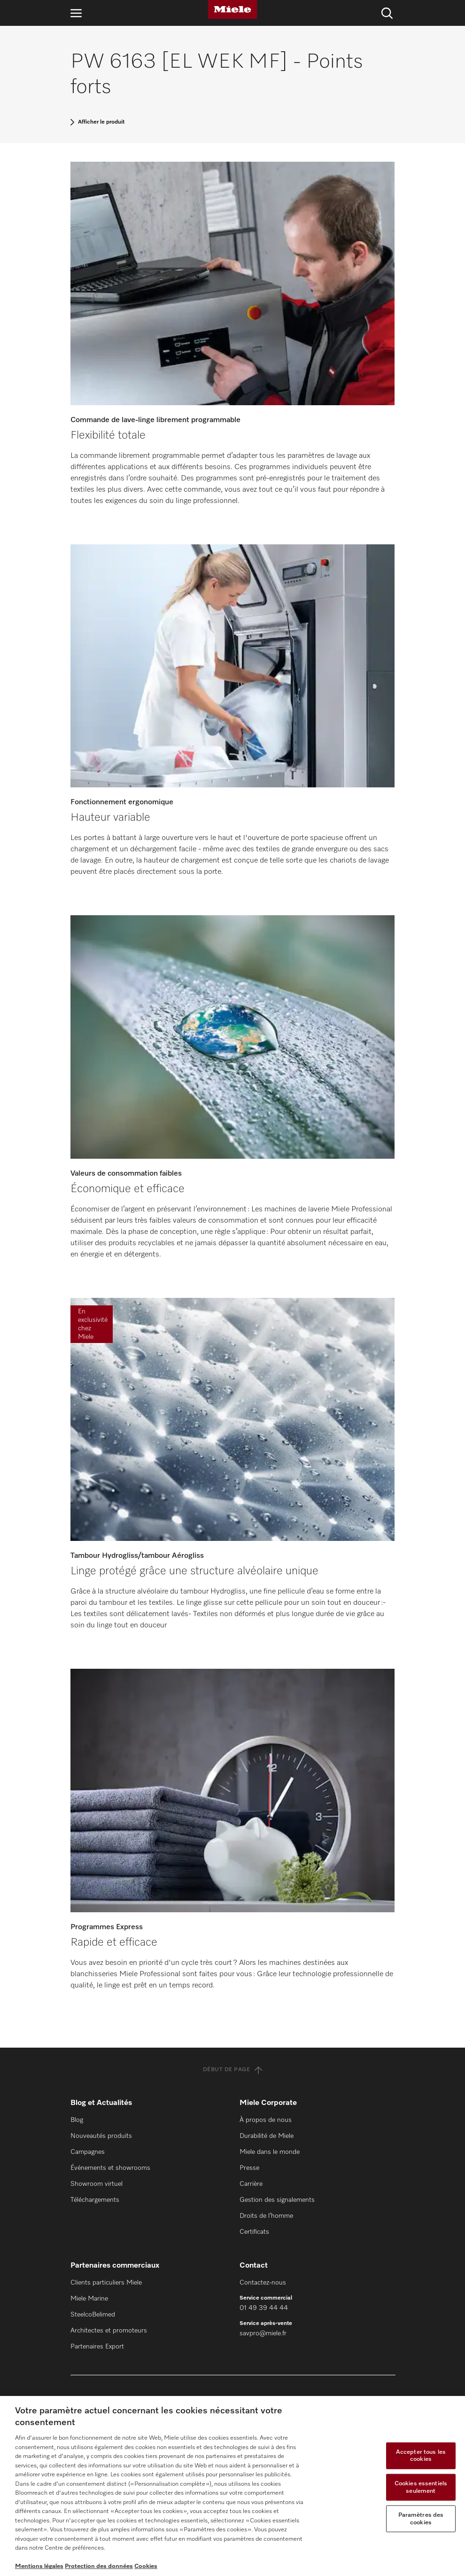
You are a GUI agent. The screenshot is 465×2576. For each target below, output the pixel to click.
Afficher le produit (101, 122)
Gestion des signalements (277, 2200)
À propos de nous (266, 2120)
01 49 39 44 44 (264, 2308)
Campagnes (87, 2152)
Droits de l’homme (266, 2216)
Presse (249, 2168)
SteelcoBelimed (92, 2314)
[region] (232, 2486)
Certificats (254, 2232)
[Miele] (232, 9)
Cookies (145, 2566)
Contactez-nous (263, 2282)
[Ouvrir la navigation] (76, 13)
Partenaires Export (97, 2346)
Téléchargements (94, 2200)
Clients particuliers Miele (106, 2282)
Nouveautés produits (101, 2136)
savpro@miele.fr (263, 2333)
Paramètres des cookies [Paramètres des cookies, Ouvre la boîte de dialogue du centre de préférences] (421, 2519)
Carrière (251, 2184)
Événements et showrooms (110, 2168)
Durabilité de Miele (267, 2136)
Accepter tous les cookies (421, 2455)
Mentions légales (39, 2566)
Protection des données (99, 2566)
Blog (76, 2120)
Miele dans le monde (270, 2152)
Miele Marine (89, 2298)
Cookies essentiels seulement (421, 2487)
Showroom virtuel (96, 2184)
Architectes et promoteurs (108, 2330)
